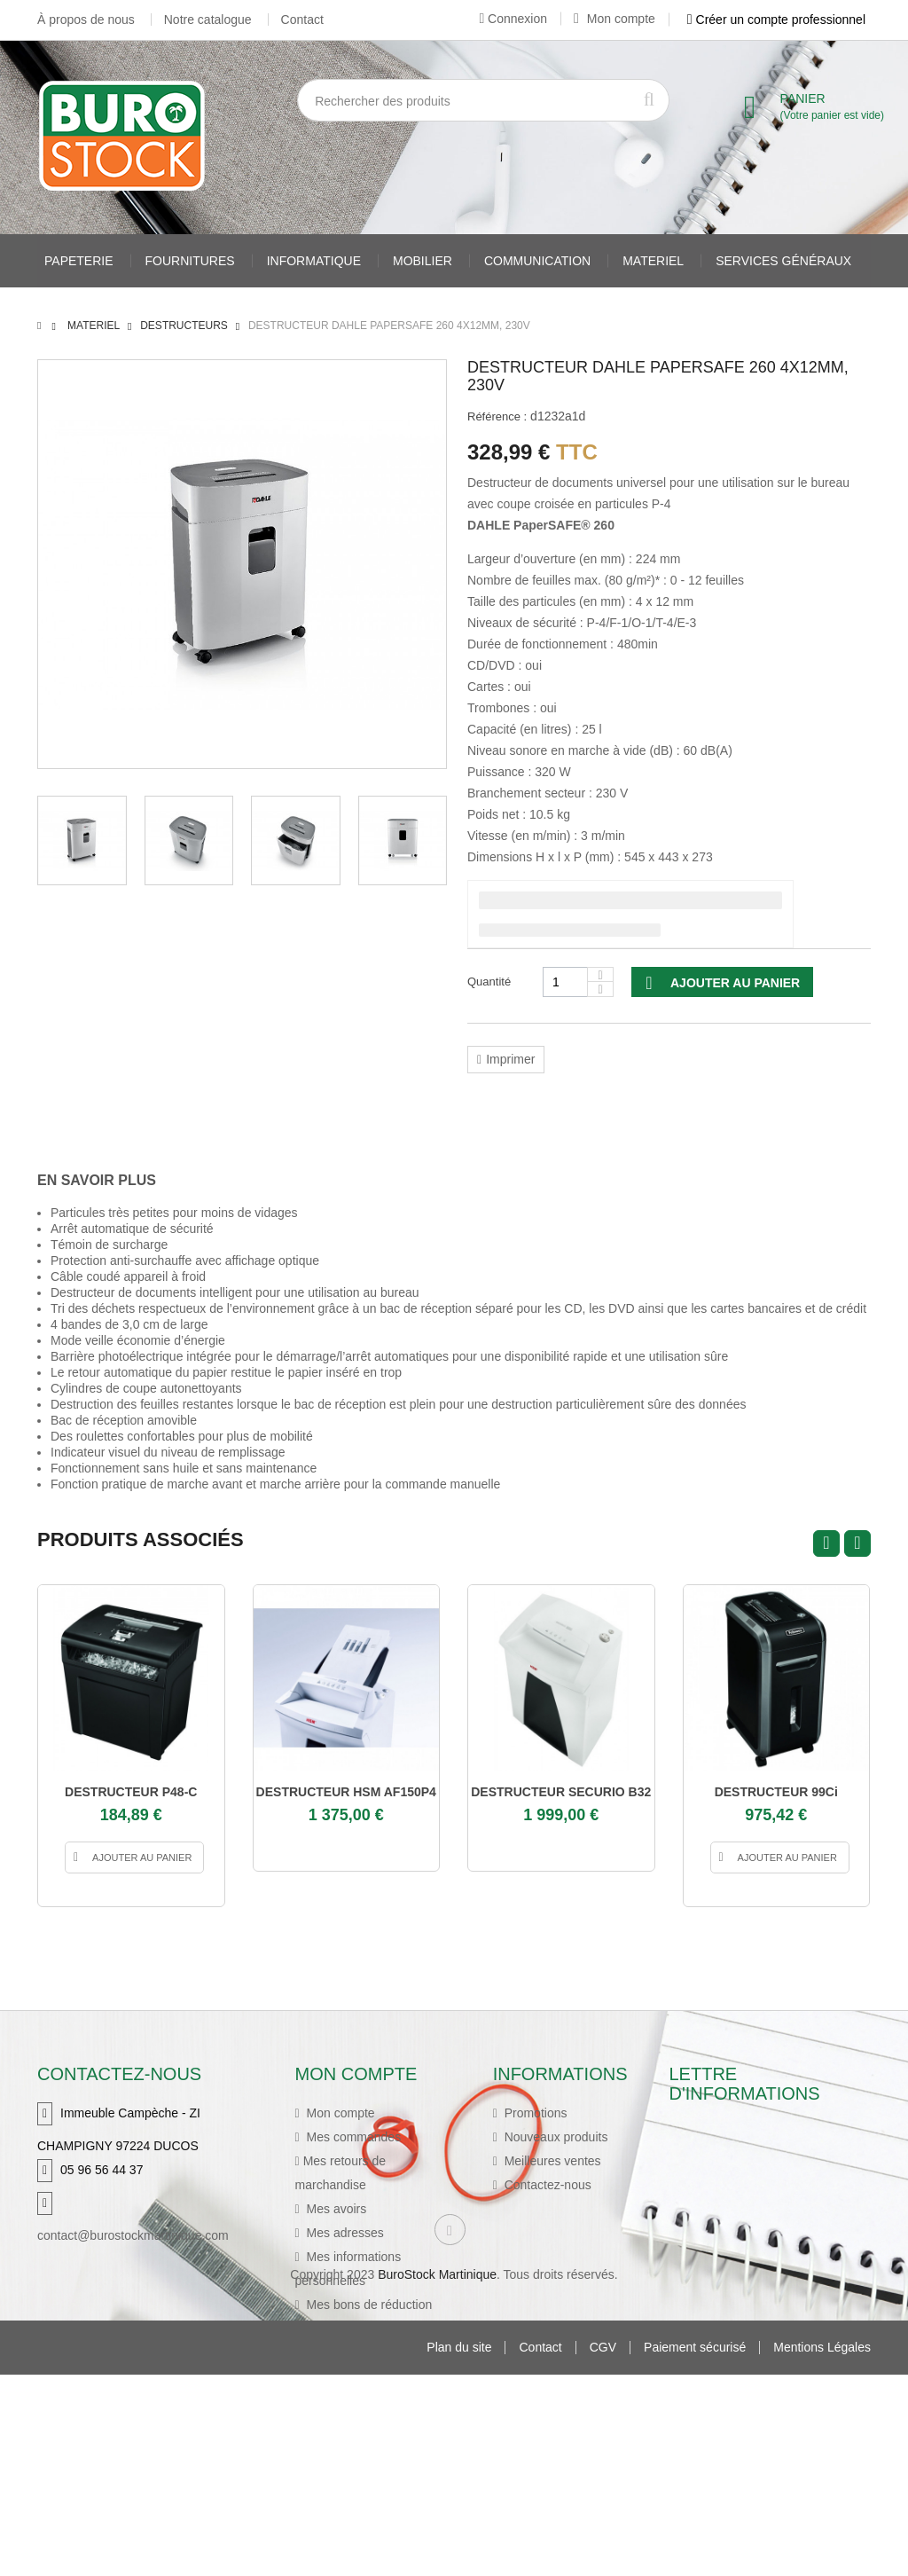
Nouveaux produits (554, 2137)
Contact (302, 19)
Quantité (489, 981)
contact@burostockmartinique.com (133, 2235)
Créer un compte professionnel (776, 19)
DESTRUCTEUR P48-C (131, 1792)
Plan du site (459, 2549)
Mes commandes (352, 2137)
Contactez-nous (546, 2185)
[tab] (109, 1181)
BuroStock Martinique (437, 2476)
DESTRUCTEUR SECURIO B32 (561, 1792)
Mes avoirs (335, 2209)
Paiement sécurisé (695, 2549)
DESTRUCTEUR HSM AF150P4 (346, 1792)
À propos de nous (86, 19)
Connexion (513, 18)
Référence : (497, 416)
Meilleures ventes (551, 2161)
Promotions (534, 2113)
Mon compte (614, 19)
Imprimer (510, 1059)
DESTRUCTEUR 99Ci (776, 1792)
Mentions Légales (822, 2549)
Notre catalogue (208, 19)
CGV (603, 2549)
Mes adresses (343, 2233)
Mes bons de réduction (368, 2304)
